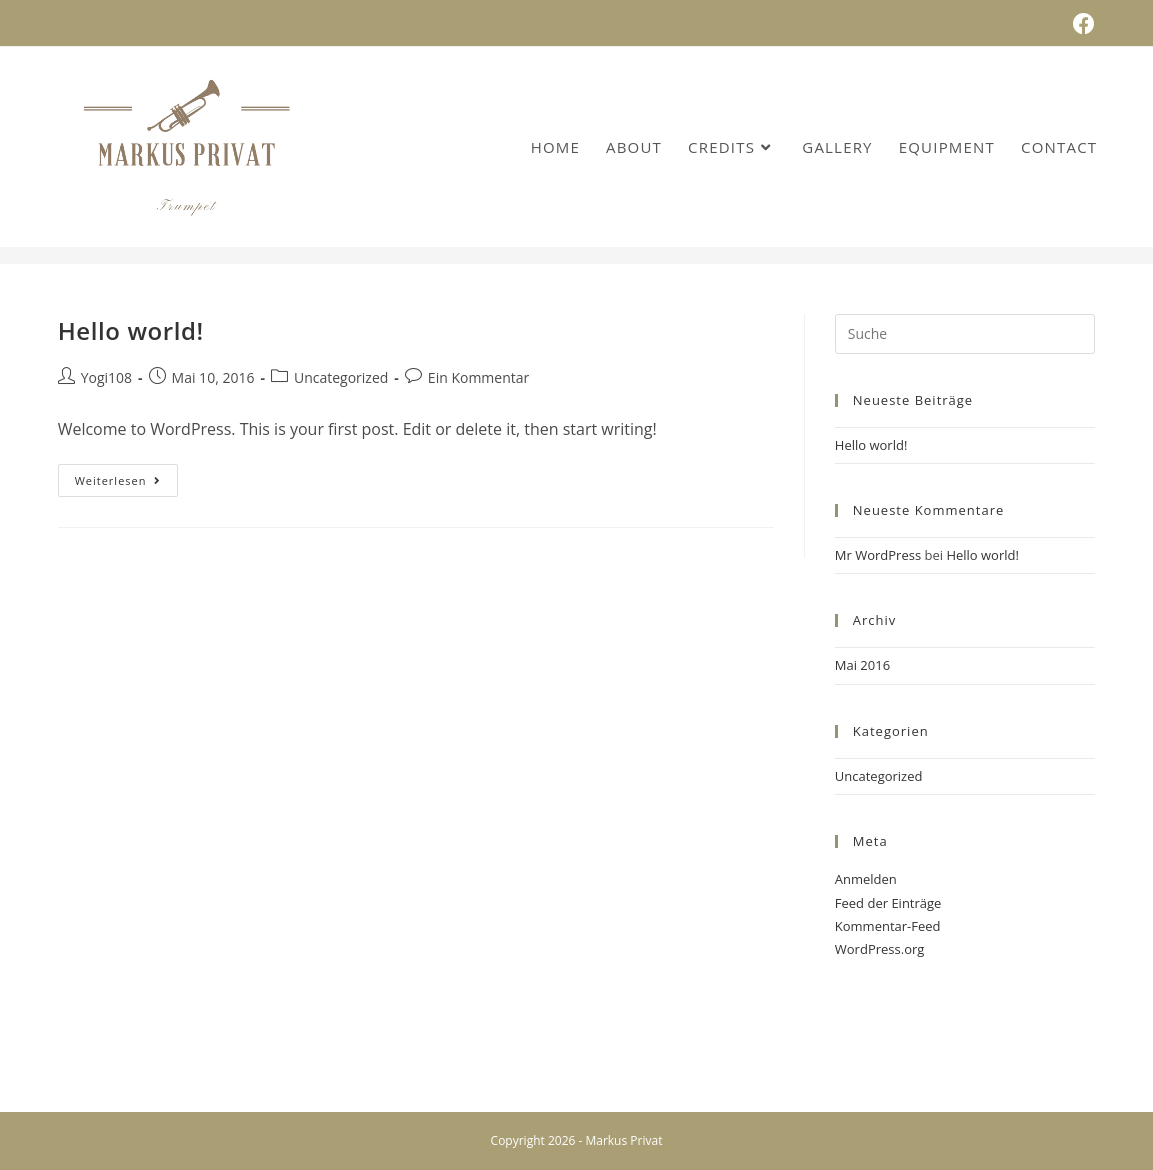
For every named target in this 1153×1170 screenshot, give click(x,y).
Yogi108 (106, 377)
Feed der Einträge (888, 903)
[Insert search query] (965, 334)
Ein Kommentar (478, 377)
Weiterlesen (127, 484)
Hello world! (131, 330)
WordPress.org (880, 949)
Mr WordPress (878, 555)
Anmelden (866, 879)
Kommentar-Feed (888, 926)
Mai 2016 (862, 665)
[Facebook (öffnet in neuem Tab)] (1081, 24)
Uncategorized (341, 377)
